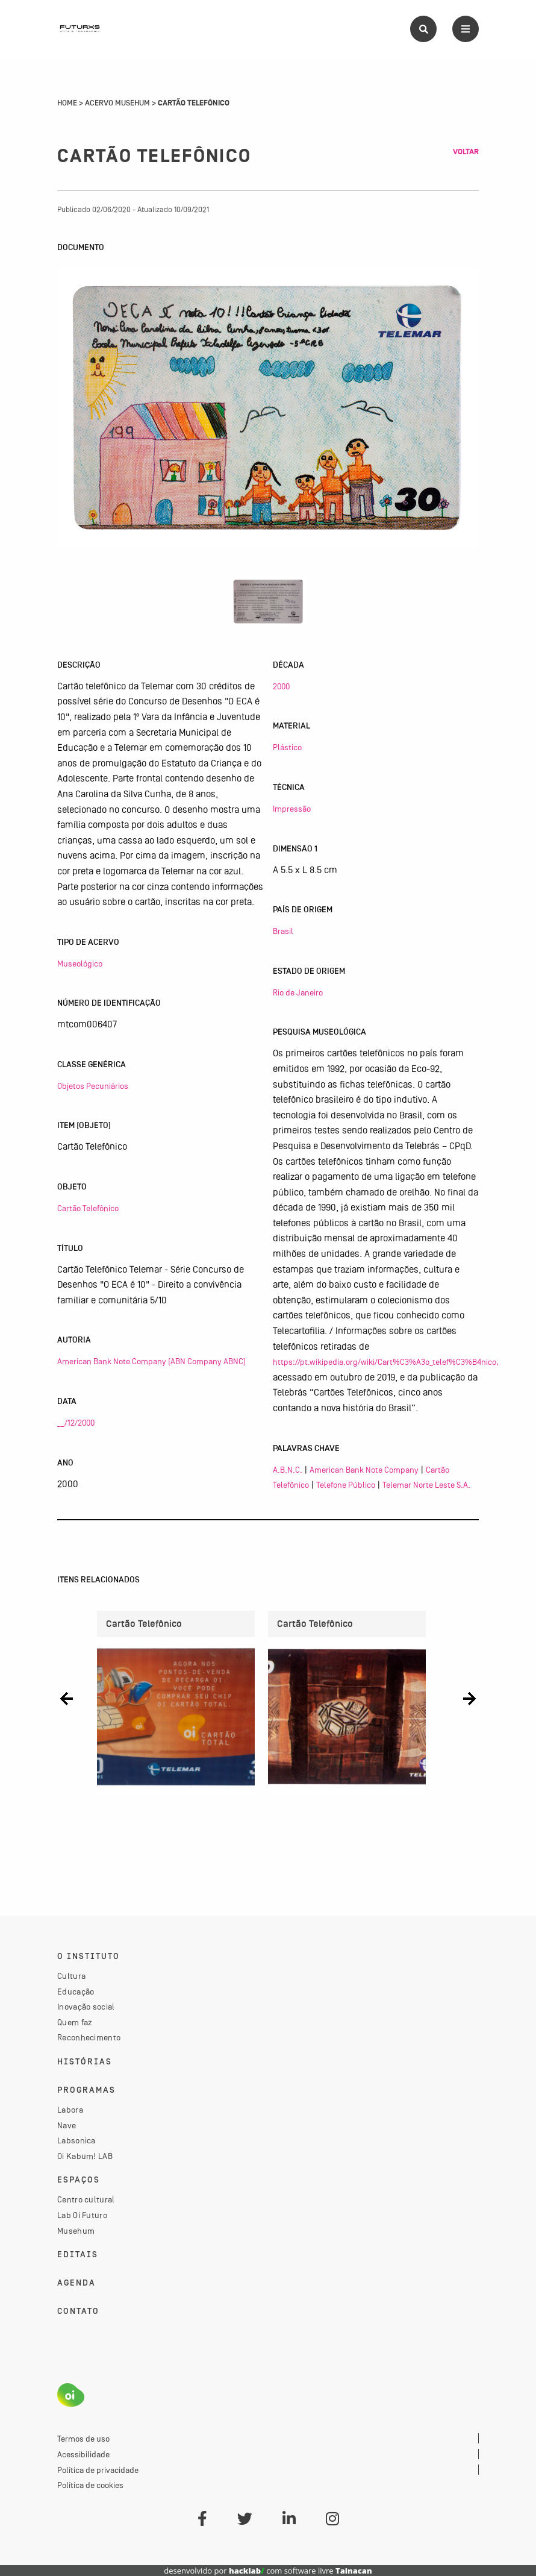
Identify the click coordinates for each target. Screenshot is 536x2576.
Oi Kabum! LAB (85, 2156)
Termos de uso (83, 2438)
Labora (70, 2109)
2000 (281, 686)
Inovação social (86, 2006)
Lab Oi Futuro (82, 2215)
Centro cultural (86, 2199)
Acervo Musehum (117, 103)
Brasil (283, 931)
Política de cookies (90, 2485)
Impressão (292, 808)
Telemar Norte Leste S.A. (426, 1485)
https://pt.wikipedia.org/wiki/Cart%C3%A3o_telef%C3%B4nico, (386, 1362)
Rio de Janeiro (298, 992)
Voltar (466, 152)
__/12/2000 (76, 1422)
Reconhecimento (88, 2037)
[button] (66, 1698)
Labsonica (76, 2140)
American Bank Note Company (364, 1469)
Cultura (71, 1976)
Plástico (287, 747)
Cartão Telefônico (88, 1208)
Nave (66, 2125)
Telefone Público (345, 1485)
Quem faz (74, 2022)
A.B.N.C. (287, 1469)
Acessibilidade (83, 2454)
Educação (75, 1991)
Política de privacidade (98, 2470)
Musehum (76, 2231)
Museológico (79, 963)
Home (67, 103)
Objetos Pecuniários (92, 1086)
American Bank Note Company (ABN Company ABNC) (151, 1361)
